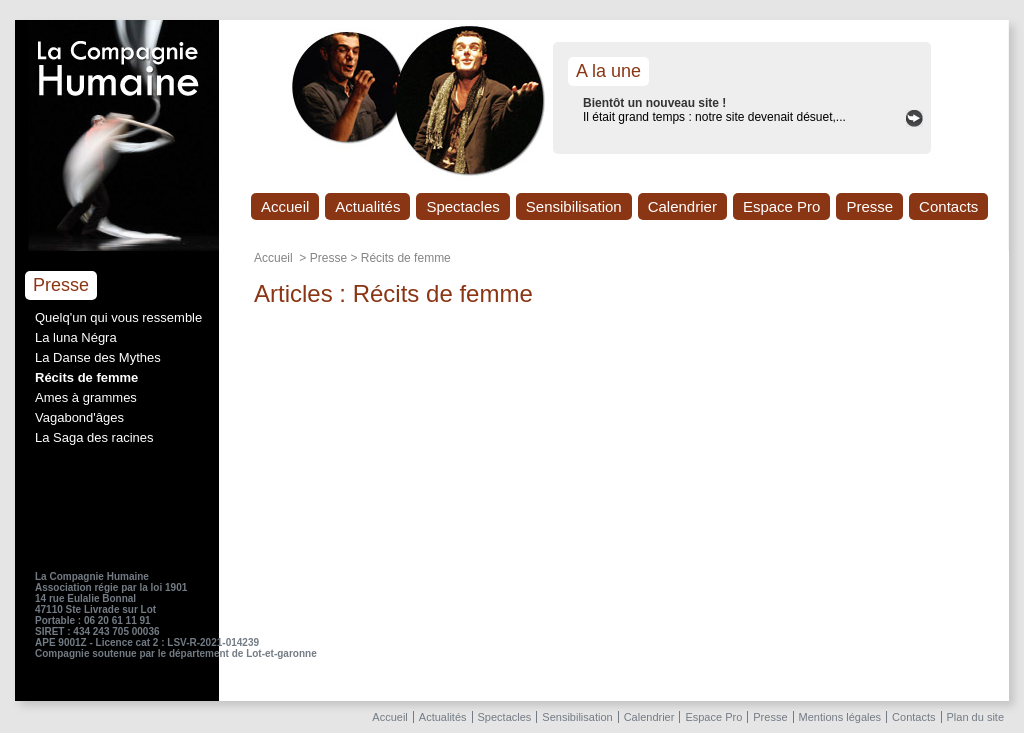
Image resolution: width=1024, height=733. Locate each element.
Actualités (367, 206)
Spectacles (462, 206)
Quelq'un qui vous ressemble (118, 317)
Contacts (948, 206)
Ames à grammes (86, 397)
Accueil (285, 206)
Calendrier (682, 206)
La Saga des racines (94, 437)
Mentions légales (840, 717)
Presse (869, 206)
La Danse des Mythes (98, 357)
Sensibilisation (574, 206)
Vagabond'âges (79, 417)
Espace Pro (782, 206)
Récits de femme (86, 377)
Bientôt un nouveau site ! (654, 103)
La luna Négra (76, 337)
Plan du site (975, 717)
